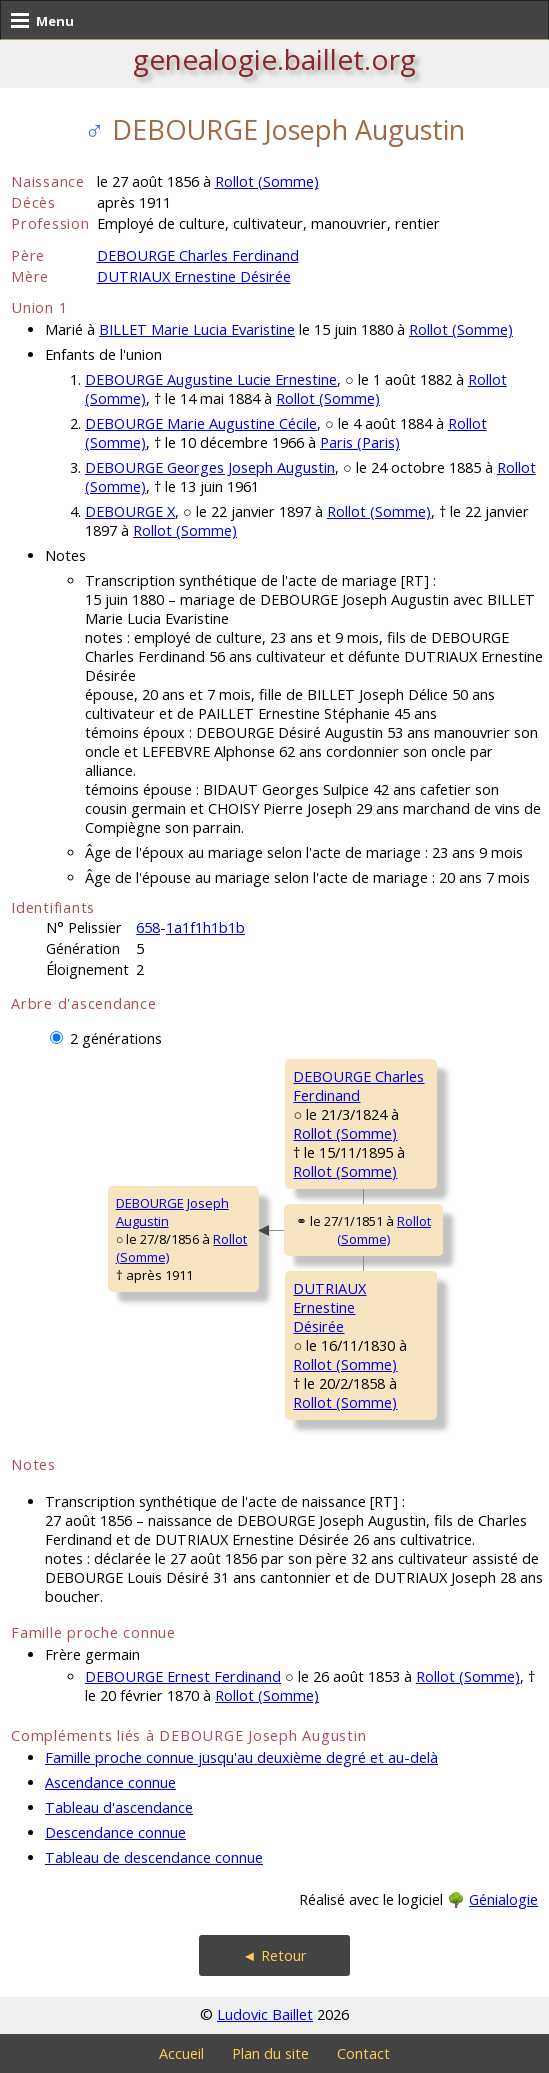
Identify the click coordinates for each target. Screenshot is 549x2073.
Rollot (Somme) (267, 181)
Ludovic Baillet (265, 2014)
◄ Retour (274, 1955)
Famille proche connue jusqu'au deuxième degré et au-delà (241, 1757)
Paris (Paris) (360, 442)
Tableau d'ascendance (119, 1807)
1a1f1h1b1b (205, 927)
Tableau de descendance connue (154, 1857)
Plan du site (270, 2053)
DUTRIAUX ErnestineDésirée (329, 1307)
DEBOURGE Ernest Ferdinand (183, 1676)
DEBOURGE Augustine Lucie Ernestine (211, 379)
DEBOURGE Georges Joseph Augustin (210, 467)
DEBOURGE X (130, 511)
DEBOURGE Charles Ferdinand (198, 255)
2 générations (116, 1038)
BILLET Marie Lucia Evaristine (197, 329)
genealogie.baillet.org (274, 59)
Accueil (181, 2053)
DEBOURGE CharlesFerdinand (358, 1086)
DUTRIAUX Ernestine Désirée (194, 276)
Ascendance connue (110, 1782)
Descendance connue (115, 1832)
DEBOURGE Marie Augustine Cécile (201, 423)
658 (148, 927)
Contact (363, 2053)
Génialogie (503, 1899)
